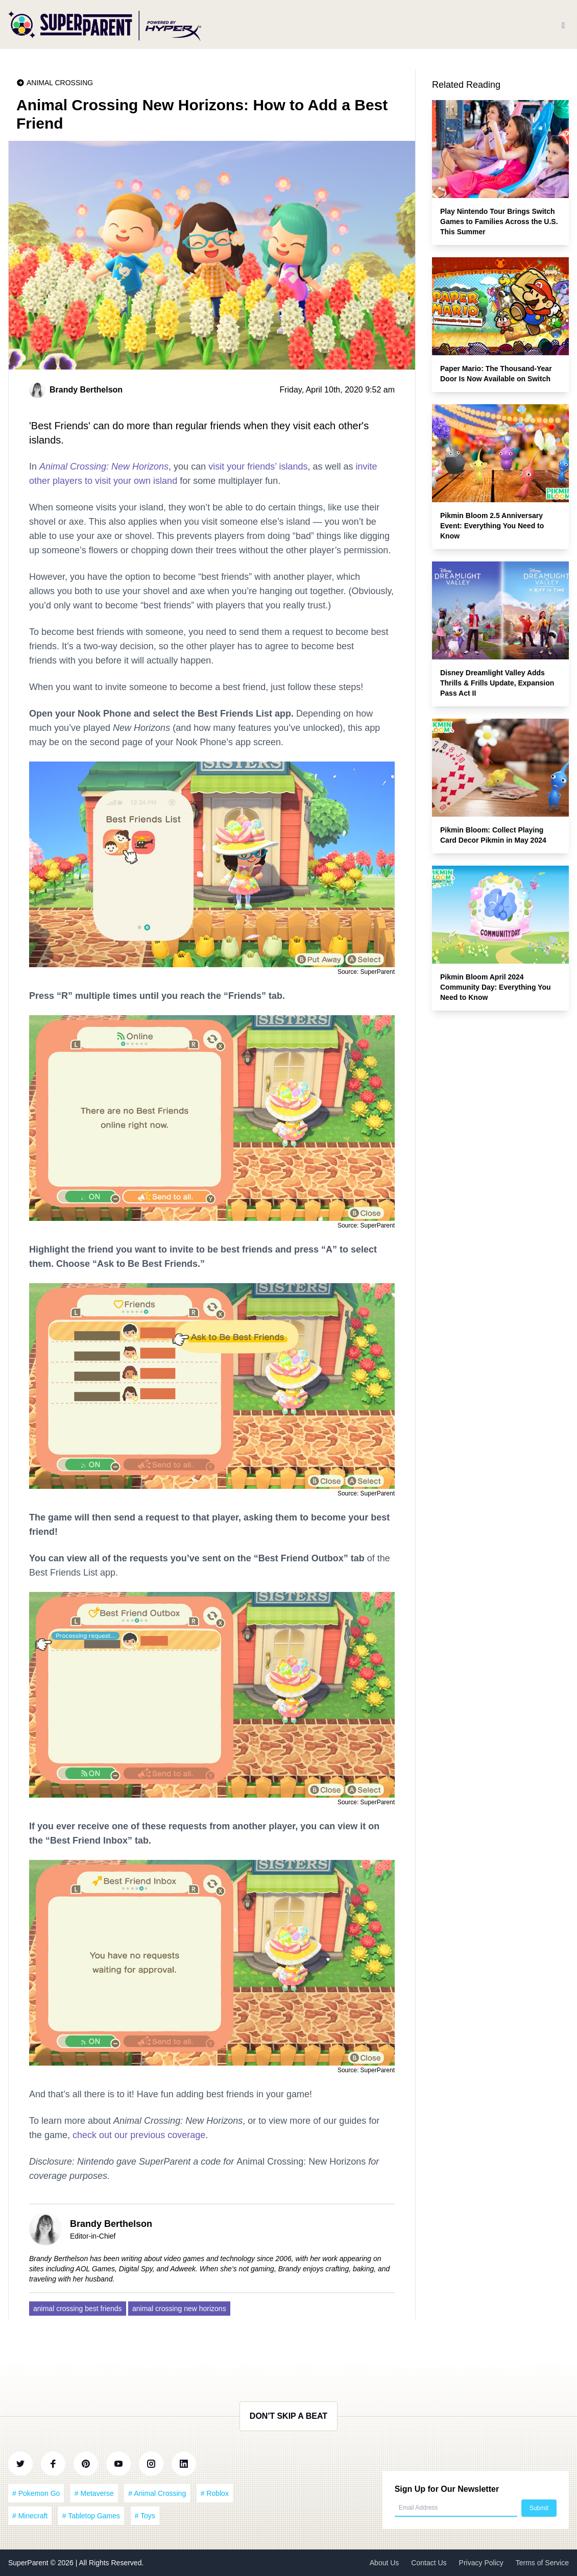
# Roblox (215, 2493)
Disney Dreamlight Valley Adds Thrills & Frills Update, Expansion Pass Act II (497, 683)
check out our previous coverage (139, 2135)
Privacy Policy (481, 2563)
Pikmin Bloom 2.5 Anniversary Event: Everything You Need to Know (492, 525)
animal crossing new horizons (179, 2308)
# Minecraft (29, 2516)
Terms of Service (542, 2563)
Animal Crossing (60, 83)
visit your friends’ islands (257, 466)
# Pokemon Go (36, 2493)
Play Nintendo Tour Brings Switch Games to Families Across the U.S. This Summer (499, 221)
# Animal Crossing (157, 2493)
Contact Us (428, 2563)
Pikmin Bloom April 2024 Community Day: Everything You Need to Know (495, 987)
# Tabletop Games (91, 2516)
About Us (384, 2563)
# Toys (145, 2516)
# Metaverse (94, 2493)
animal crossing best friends (77, 2308)
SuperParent (29, 2563)
